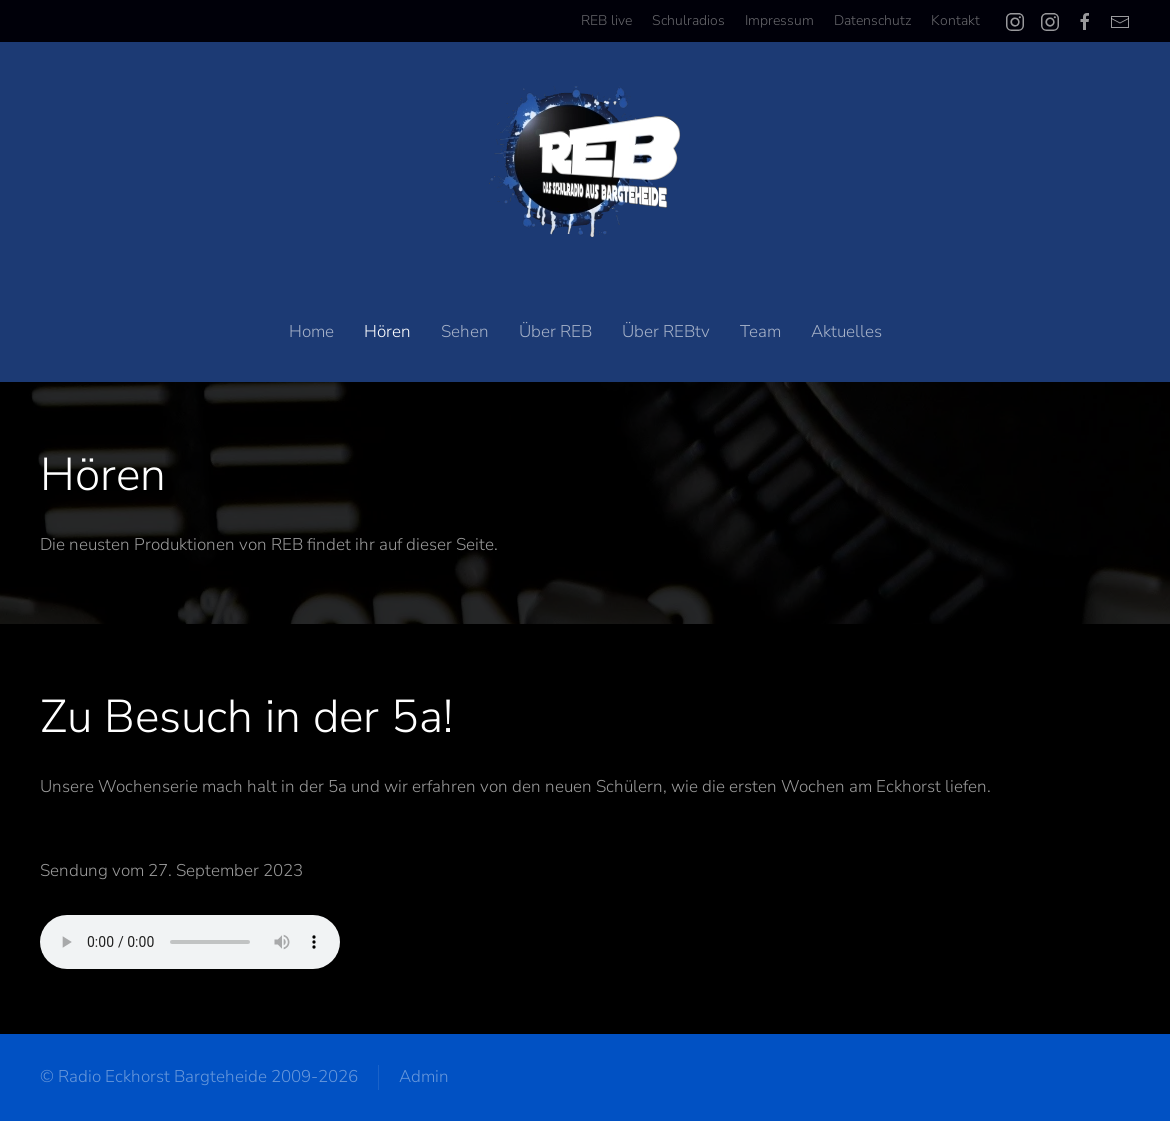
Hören (387, 331)
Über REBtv (666, 331)
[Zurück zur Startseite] (585, 162)
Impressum (779, 20)
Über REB (555, 331)
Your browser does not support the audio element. (190, 942)
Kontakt (955, 20)
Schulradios (688, 20)
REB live (606, 20)
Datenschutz (872, 20)
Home (311, 331)
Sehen (465, 331)
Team (760, 331)
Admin (424, 1076)
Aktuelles (846, 331)
